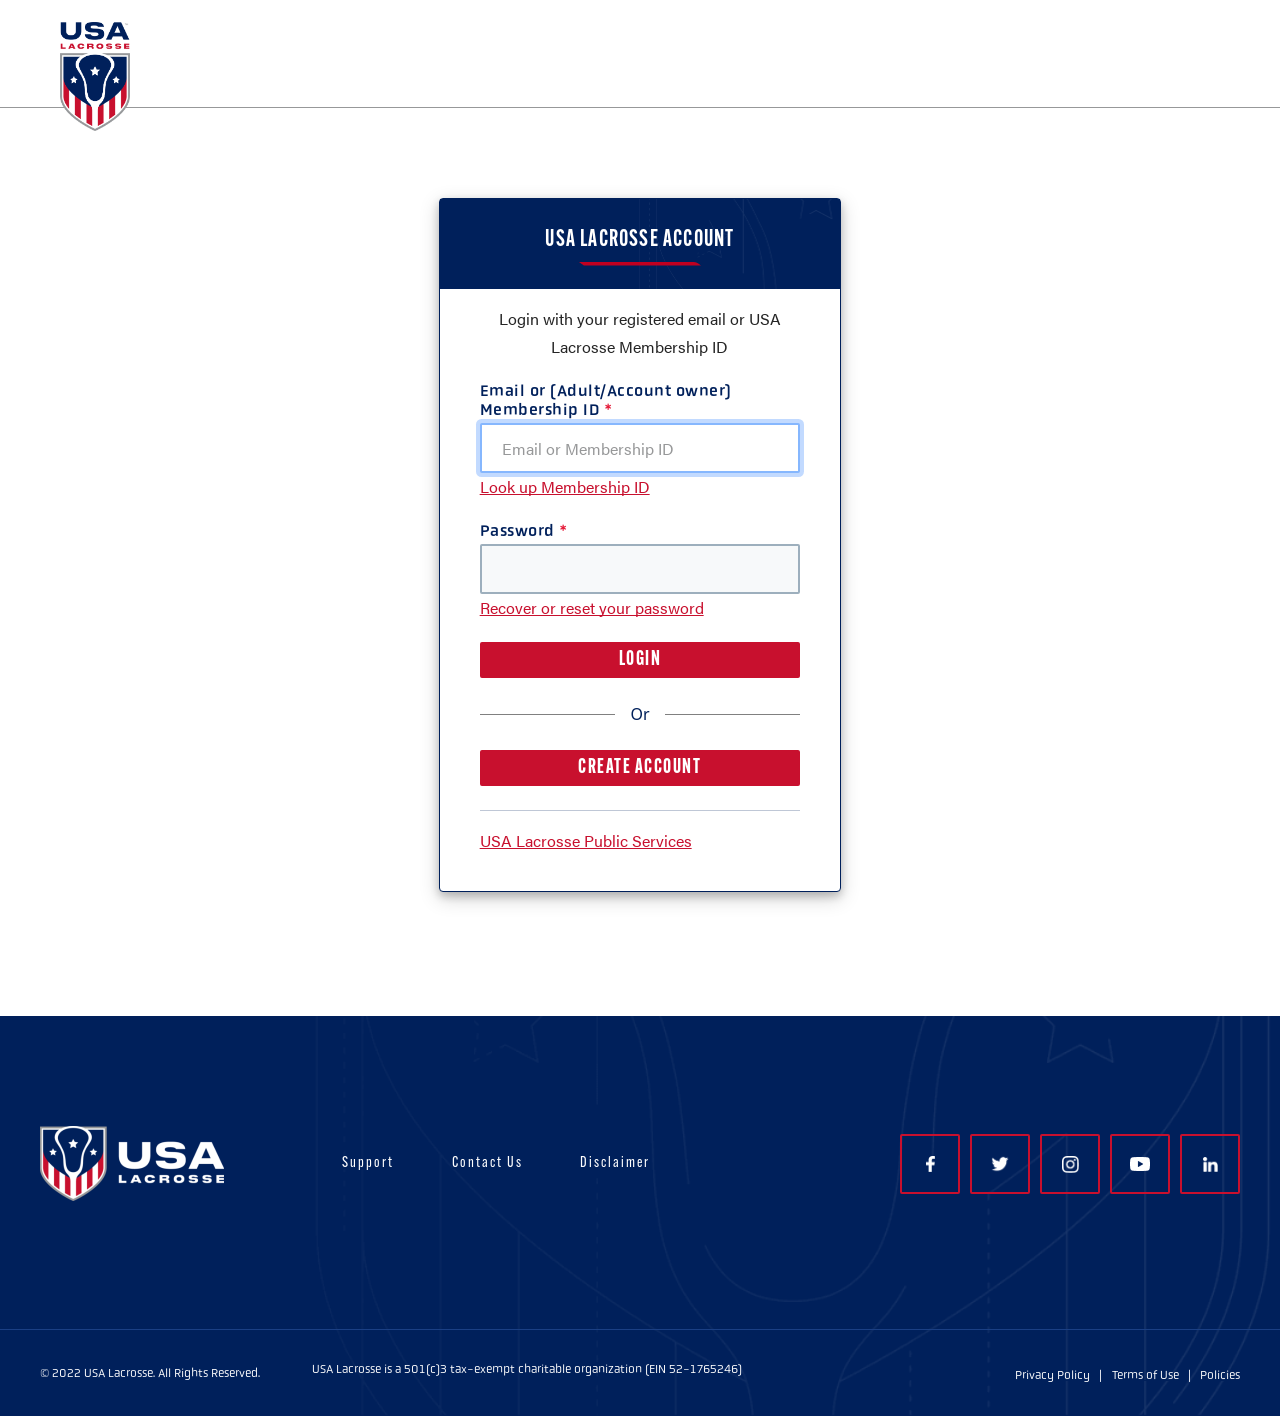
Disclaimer (615, 1163)
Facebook (930, 1164)
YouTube (1140, 1164)
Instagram (1070, 1164)
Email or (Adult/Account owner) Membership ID (606, 400)
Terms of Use (1145, 1375)
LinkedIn (1210, 1164)
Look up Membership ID (565, 486)
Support (368, 1163)
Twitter (1000, 1164)
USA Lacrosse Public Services (586, 840)
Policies (1220, 1375)
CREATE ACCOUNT (639, 768)
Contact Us (487, 1163)
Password (517, 530)
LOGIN (640, 660)
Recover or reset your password (592, 607)
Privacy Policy (1052, 1375)
